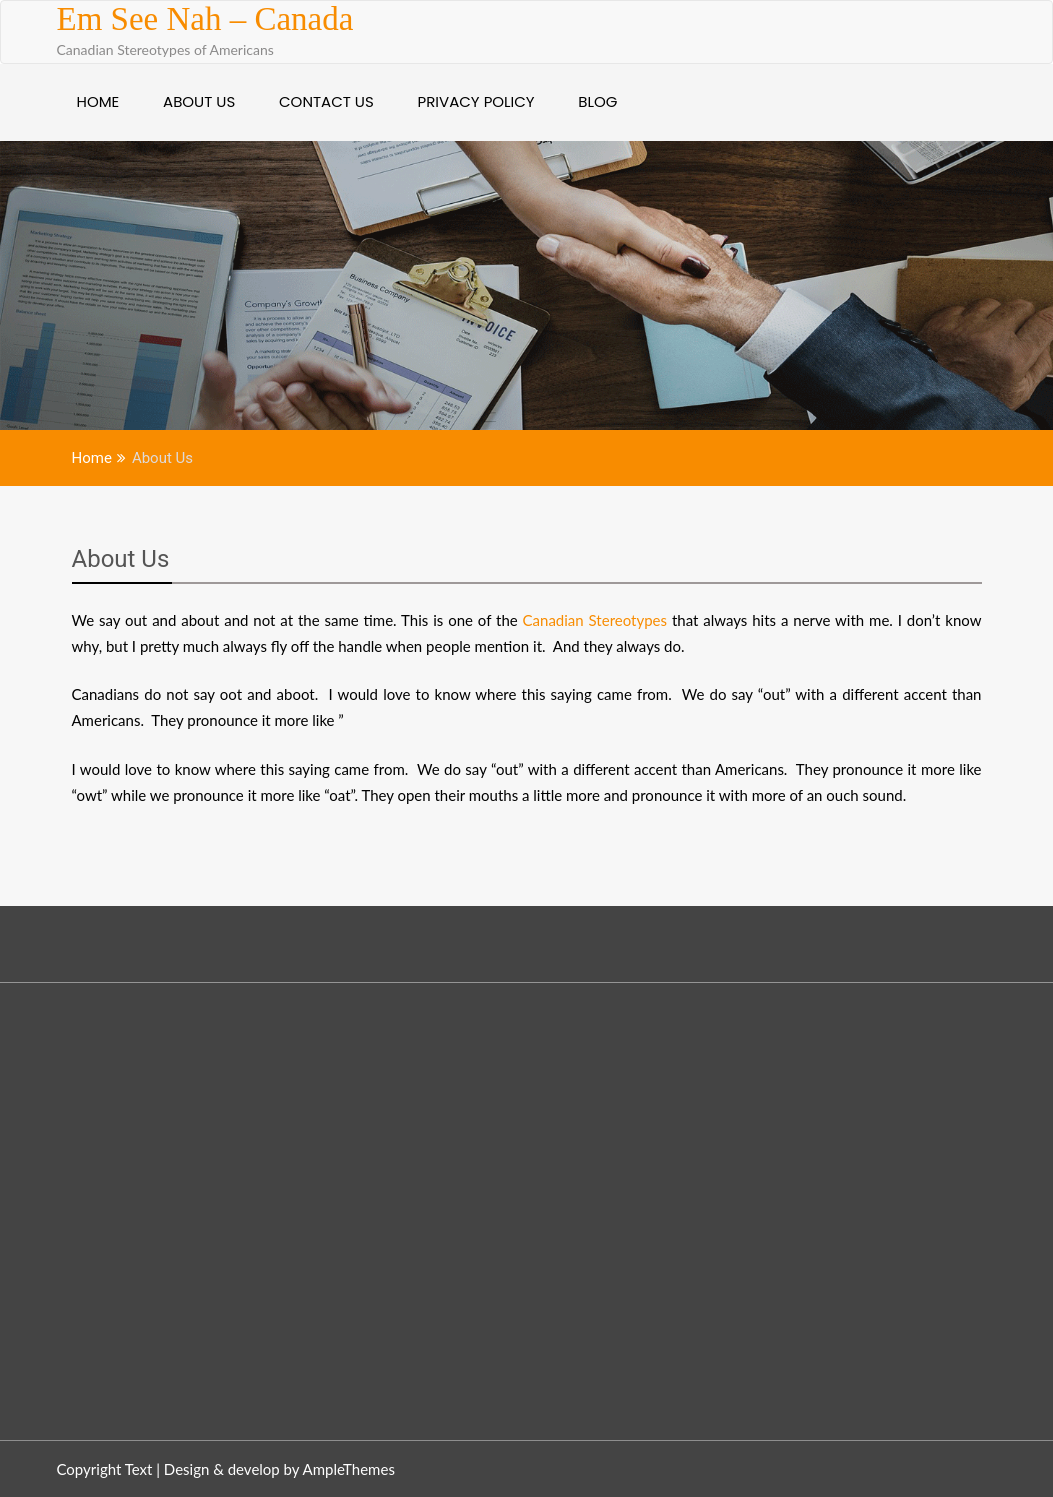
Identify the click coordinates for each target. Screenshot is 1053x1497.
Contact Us (326, 101)
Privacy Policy (476, 101)
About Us (199, 101)
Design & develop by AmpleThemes (279, 1469)
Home (98, 101)
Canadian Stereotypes (595, 620)
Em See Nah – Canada (205, 19)
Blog (597, 101)
